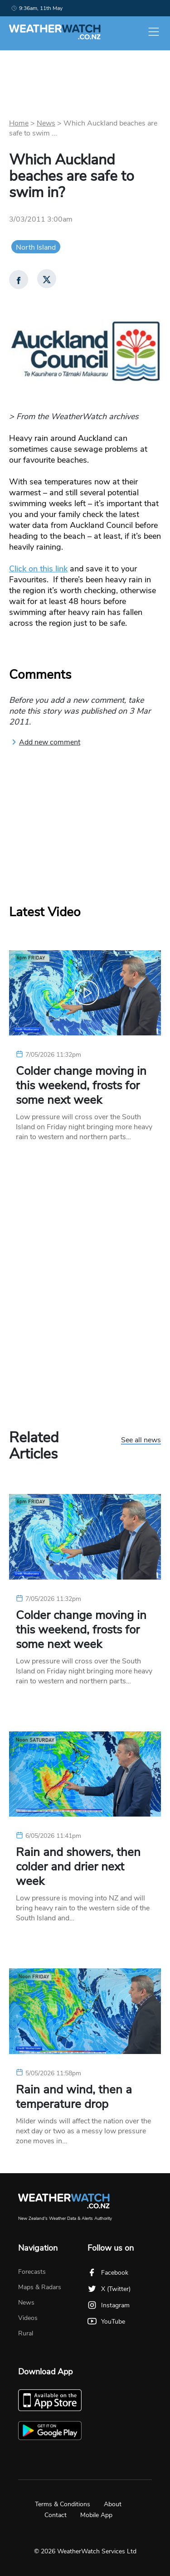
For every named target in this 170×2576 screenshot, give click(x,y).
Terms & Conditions (62, 2504)
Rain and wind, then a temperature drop (74, 2097)
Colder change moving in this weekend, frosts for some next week (81, 1085)
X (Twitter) (109, 2289)
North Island (36, 247)
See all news (141, 1440)
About (112, 2504)
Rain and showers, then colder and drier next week (78, 1867)
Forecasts (32, 2271)
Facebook (107, 2272)
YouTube (106, 2321)
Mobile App (96, 2515)
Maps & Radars (39, 2287)
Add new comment (45, 742)
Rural (25, 2333)
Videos (28, 2318)
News (46, 123)
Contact (55, 2515)
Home (19, 123)
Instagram (108, 2305)
